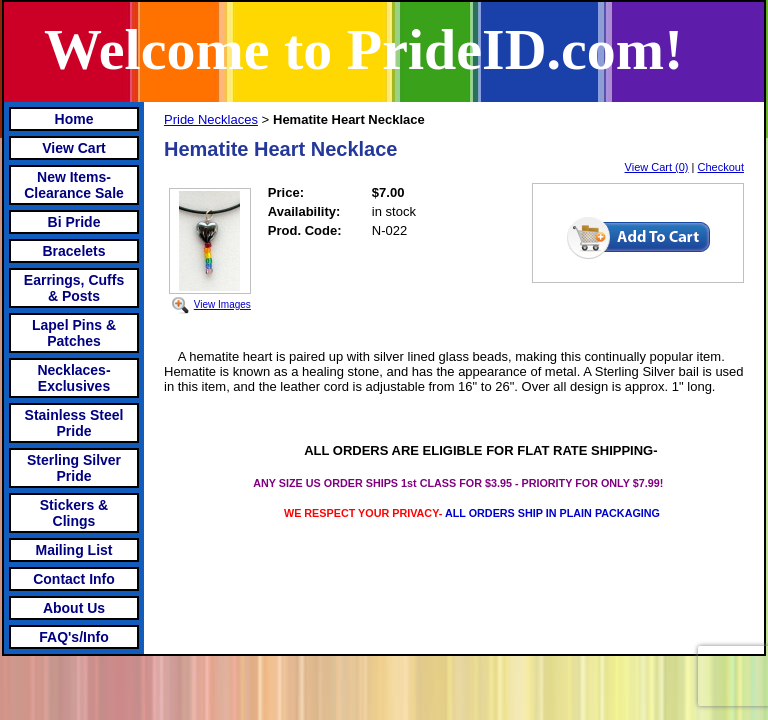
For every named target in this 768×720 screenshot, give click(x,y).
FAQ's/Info (73, 637)
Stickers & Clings (74, 513)
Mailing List (74, 550)
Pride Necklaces (211, 119)
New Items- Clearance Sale (74, 185)
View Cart (74, 148)
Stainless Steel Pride (74, 423)
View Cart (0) (657, 167)
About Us (74, 608)
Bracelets (73, 251)
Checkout (721, 167)
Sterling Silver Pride (74, 468)
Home (74, 119)
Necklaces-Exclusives (73, 378)
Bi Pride (74, 222)
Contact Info (74, 579)
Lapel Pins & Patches (74, 333)
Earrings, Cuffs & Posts (74, 288)
